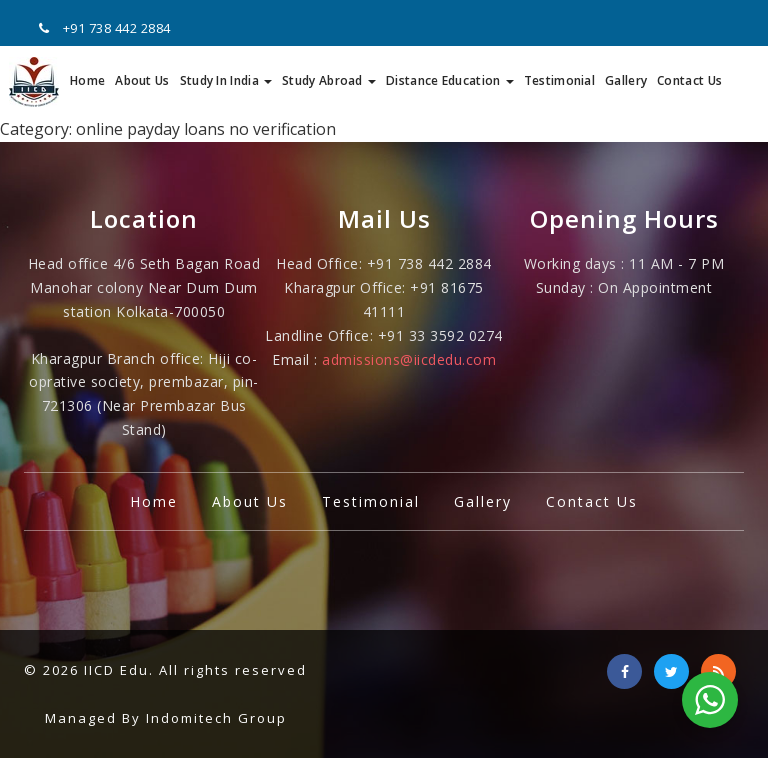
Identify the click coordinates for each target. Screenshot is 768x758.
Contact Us (689, 80)
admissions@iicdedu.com (409, 359)
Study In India (226, 80)
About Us (142, 80)
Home (87, 80)
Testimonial (559, 80)
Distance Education (450, 80)
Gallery (626, 80)
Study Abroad (329, 80)
